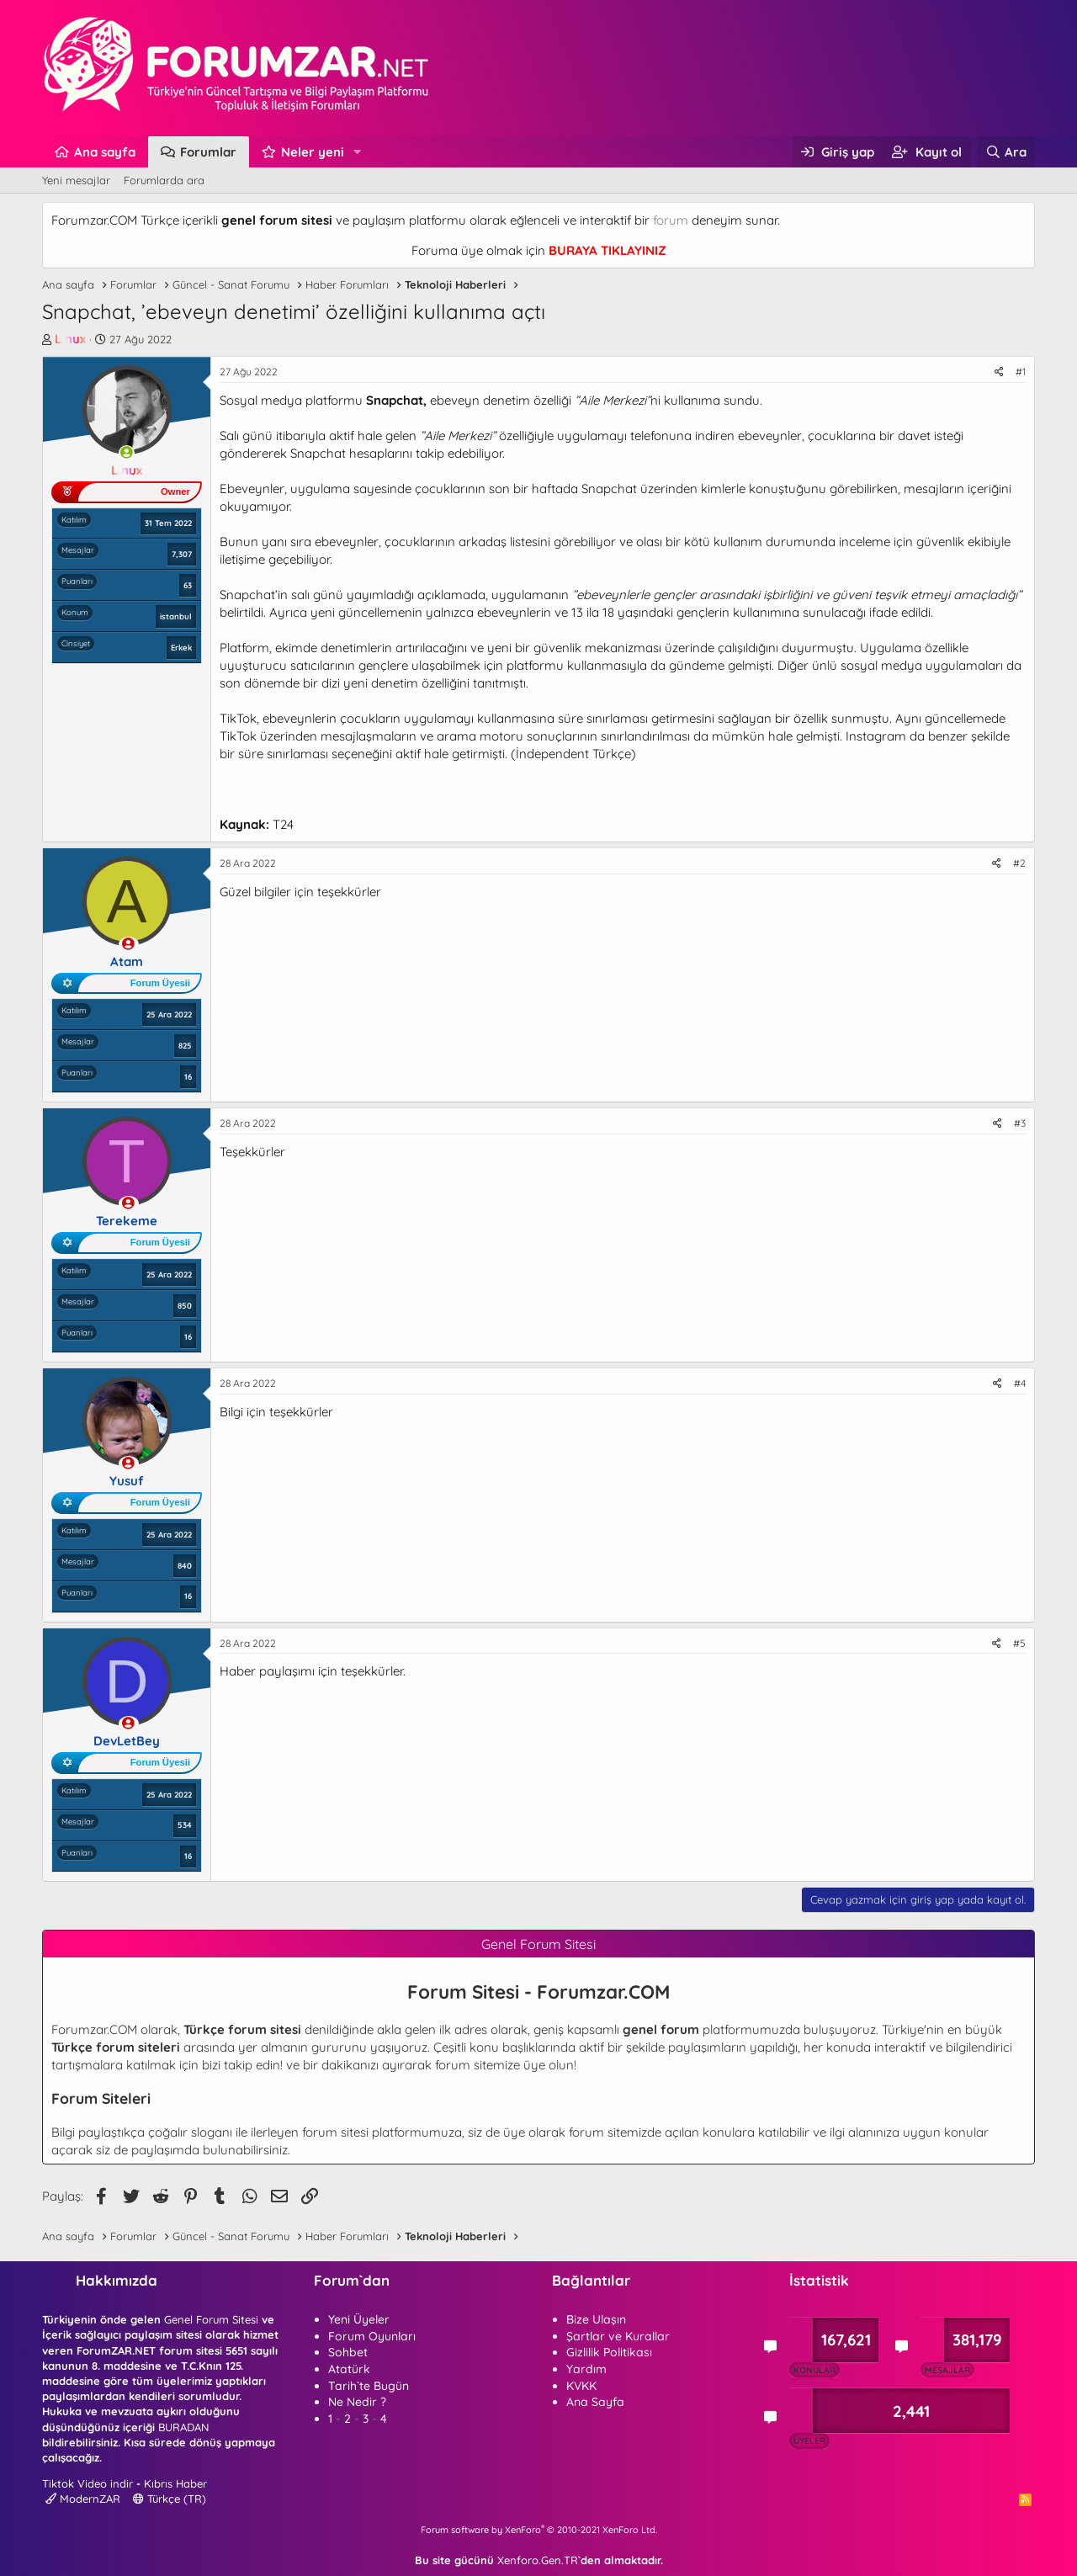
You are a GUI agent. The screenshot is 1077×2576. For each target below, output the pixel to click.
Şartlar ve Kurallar (618, 2336)
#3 (1020, 1123)
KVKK (581, 2385)
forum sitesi (335, 2132)
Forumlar (208, 152)
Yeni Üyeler (359, 2319)
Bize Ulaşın (596, 2319)
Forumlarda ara (164, 180)
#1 (1021, 371)
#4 (1020, 1383)
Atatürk (349, 2369)
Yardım (586, 2369)
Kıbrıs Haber (175, 2483)
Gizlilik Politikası (609, 2352)
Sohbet (348, 2352)
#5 (1019, 1643)
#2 (1019, 863)
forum (670, 220)
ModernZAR (82, 2498)
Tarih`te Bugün (368, 2385)
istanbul (176, 616)
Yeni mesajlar (76, 180)
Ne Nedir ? (357, 2401)
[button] (357, 151)
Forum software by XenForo (539, 2530)
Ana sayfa (104, 152)
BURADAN (183, 2427)
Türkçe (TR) (169, 2498)
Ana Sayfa (595, 2401)
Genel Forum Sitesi (211, 2319)
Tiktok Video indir (87, 2483)
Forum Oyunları (372, 2336)
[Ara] (1006, 151)
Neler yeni (312, 152)
